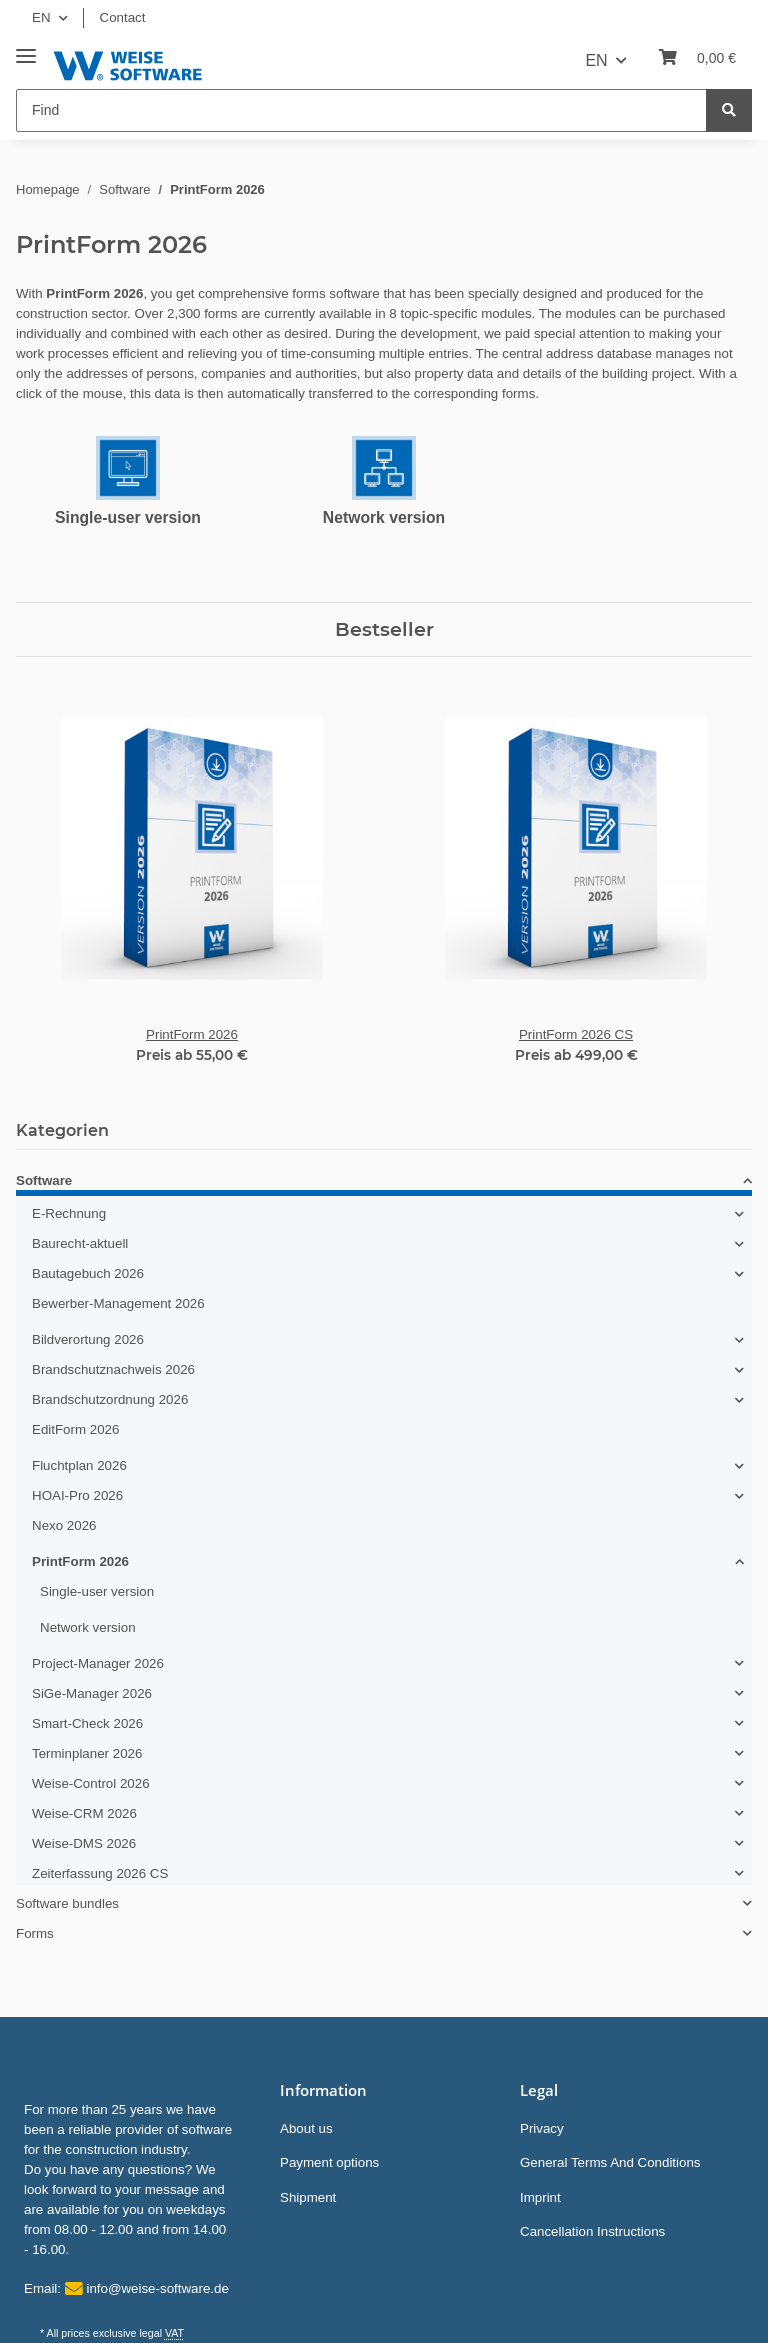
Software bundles (67, 1903)
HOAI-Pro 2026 (77, 1495)
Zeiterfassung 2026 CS (100, 1873)
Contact (123, 17)
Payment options (329, 2162)
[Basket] (697, 58)
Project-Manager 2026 (98, 1663)
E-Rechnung (69, 1213)
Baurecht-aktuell (80, 1243)
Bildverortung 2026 (88, 1339)
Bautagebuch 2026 (88, 1273)
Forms (35, 1933)
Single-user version (128, 517)
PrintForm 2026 (80, 1561)
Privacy (542, 2128)
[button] (384, 1184)
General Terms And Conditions (610, 2162)
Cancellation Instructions (592, 2231)
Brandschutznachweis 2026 (113, 1369)
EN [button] (41, 17)
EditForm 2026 (75, 1429)
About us (306, 2128)
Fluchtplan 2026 (79, 1465)
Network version (384, 517)
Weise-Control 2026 (91, 1783)
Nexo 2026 (64, 1525)
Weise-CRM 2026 (84, 1813)
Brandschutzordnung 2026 (110, 1399)
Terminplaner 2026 (87, 1753)
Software (44, 1180)
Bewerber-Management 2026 (118, 1303)
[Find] (361, 110)
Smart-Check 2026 (87, 1723)
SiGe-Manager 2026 (92, 1693)
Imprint (540, 2197)
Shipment (308, 2197)
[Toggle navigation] (26, 48)
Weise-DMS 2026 (84, 1843)
